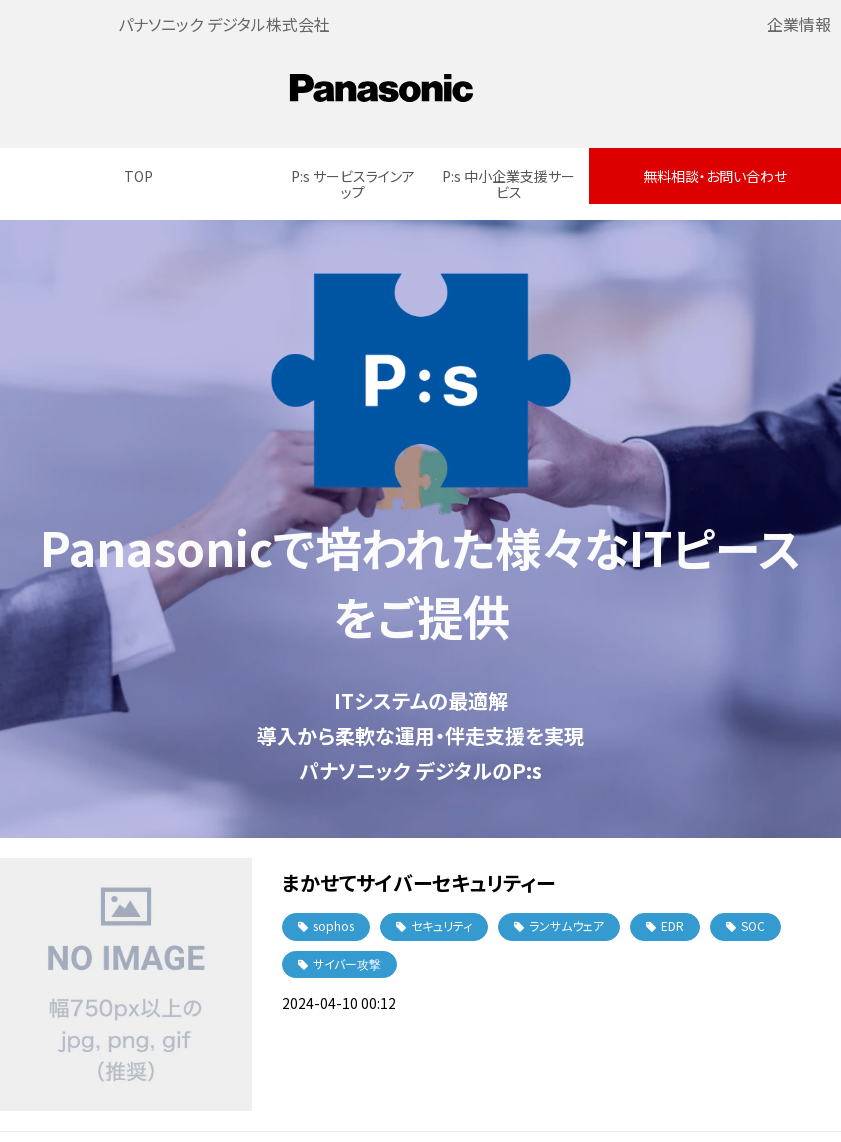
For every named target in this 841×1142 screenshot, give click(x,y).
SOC (753, 925)
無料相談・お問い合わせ (715, 176)
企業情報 (799, 24)
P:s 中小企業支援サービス (508, 184)
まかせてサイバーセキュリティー (418, 882)
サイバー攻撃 (347, 963)
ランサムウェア (566, 925)
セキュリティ (441, 925)
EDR (672, 925)
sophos (333, 925)
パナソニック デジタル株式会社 (224, 24)
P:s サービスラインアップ (353, 184)
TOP (138, 176)
